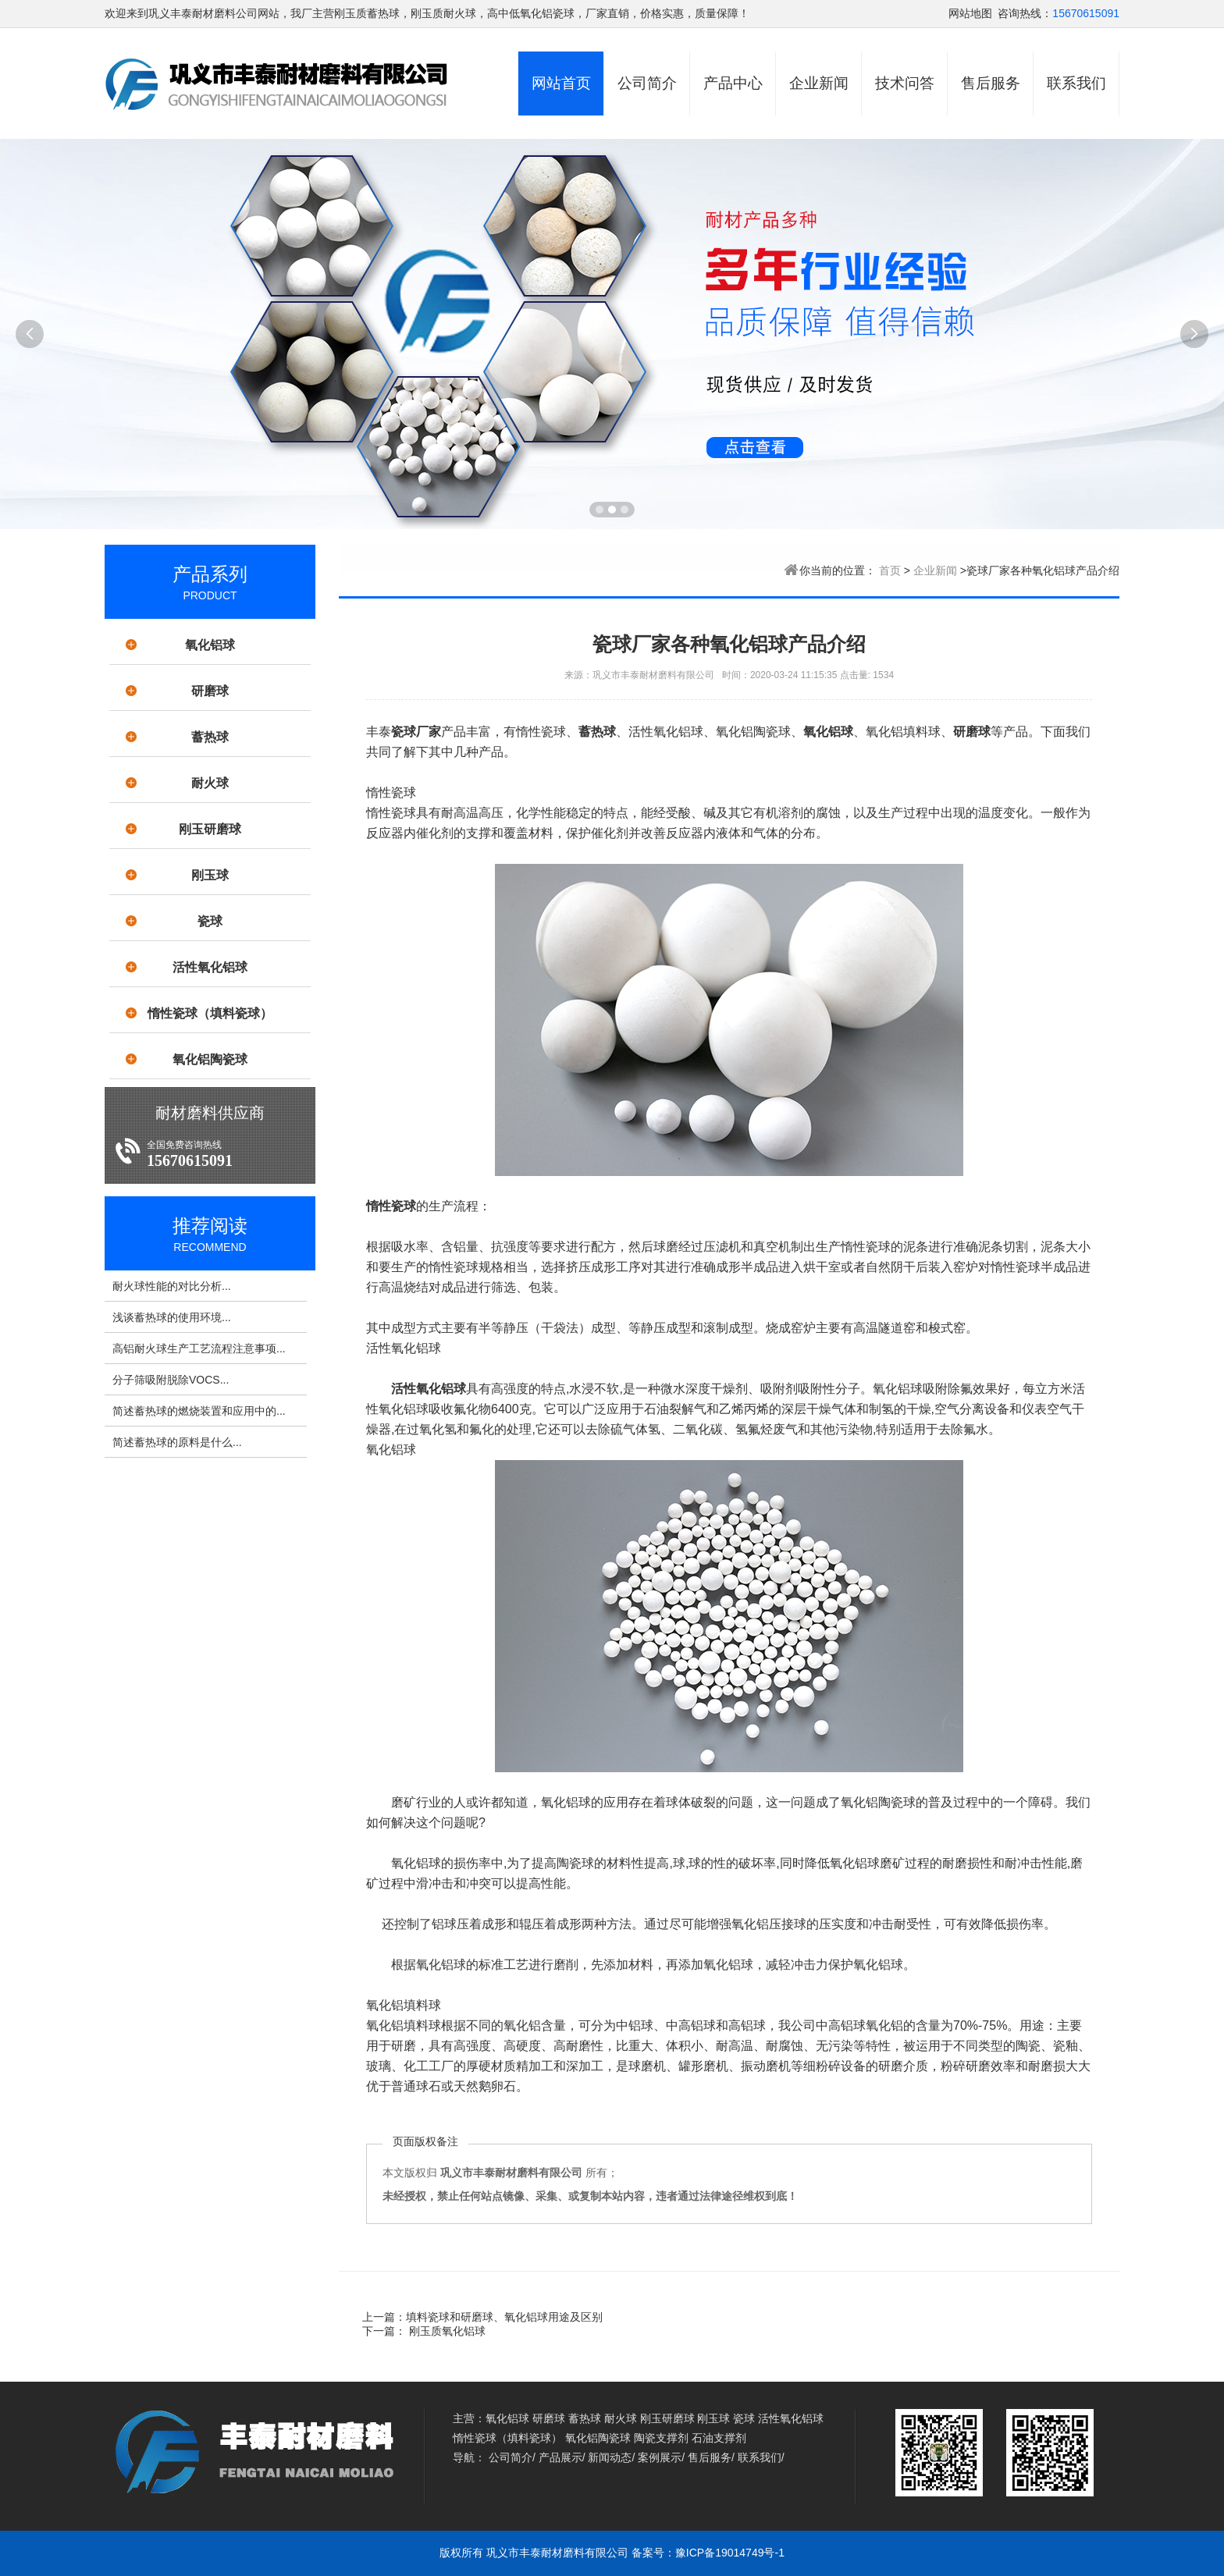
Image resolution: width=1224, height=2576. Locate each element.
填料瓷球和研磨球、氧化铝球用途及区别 (504, 2317)
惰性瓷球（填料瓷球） (210, 1013)
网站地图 (970, 13)
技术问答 (904, 83)
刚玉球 (210, 875)
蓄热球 (210, 737)
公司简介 (647, 83)
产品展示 (560, 2457)
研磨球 (210, 691)
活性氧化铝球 (210, 967)
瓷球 (209, 921)
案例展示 (659, 2457)
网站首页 (561, 83)
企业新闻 (819, 83)
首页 (890, 570)
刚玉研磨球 (210, 829)
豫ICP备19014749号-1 (730, 2552)
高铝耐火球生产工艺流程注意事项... (199, 1348)
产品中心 (733, 83)
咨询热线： (1025, 13)
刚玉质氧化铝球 (446, 2331)
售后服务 (990, 83)
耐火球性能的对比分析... (171, 1286)
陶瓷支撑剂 (661, 2438)
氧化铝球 (210, 645)
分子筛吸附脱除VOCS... (170, 1379)
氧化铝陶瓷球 (210, 1059)
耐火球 (210, 783)
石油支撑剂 (719, 2438)
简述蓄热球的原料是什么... (177, 1442)
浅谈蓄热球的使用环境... (171, 1317)
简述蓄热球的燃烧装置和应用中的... (199, 1411)
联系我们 (1076, 83)
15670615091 (1085, 13)
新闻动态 (610, 2457)
